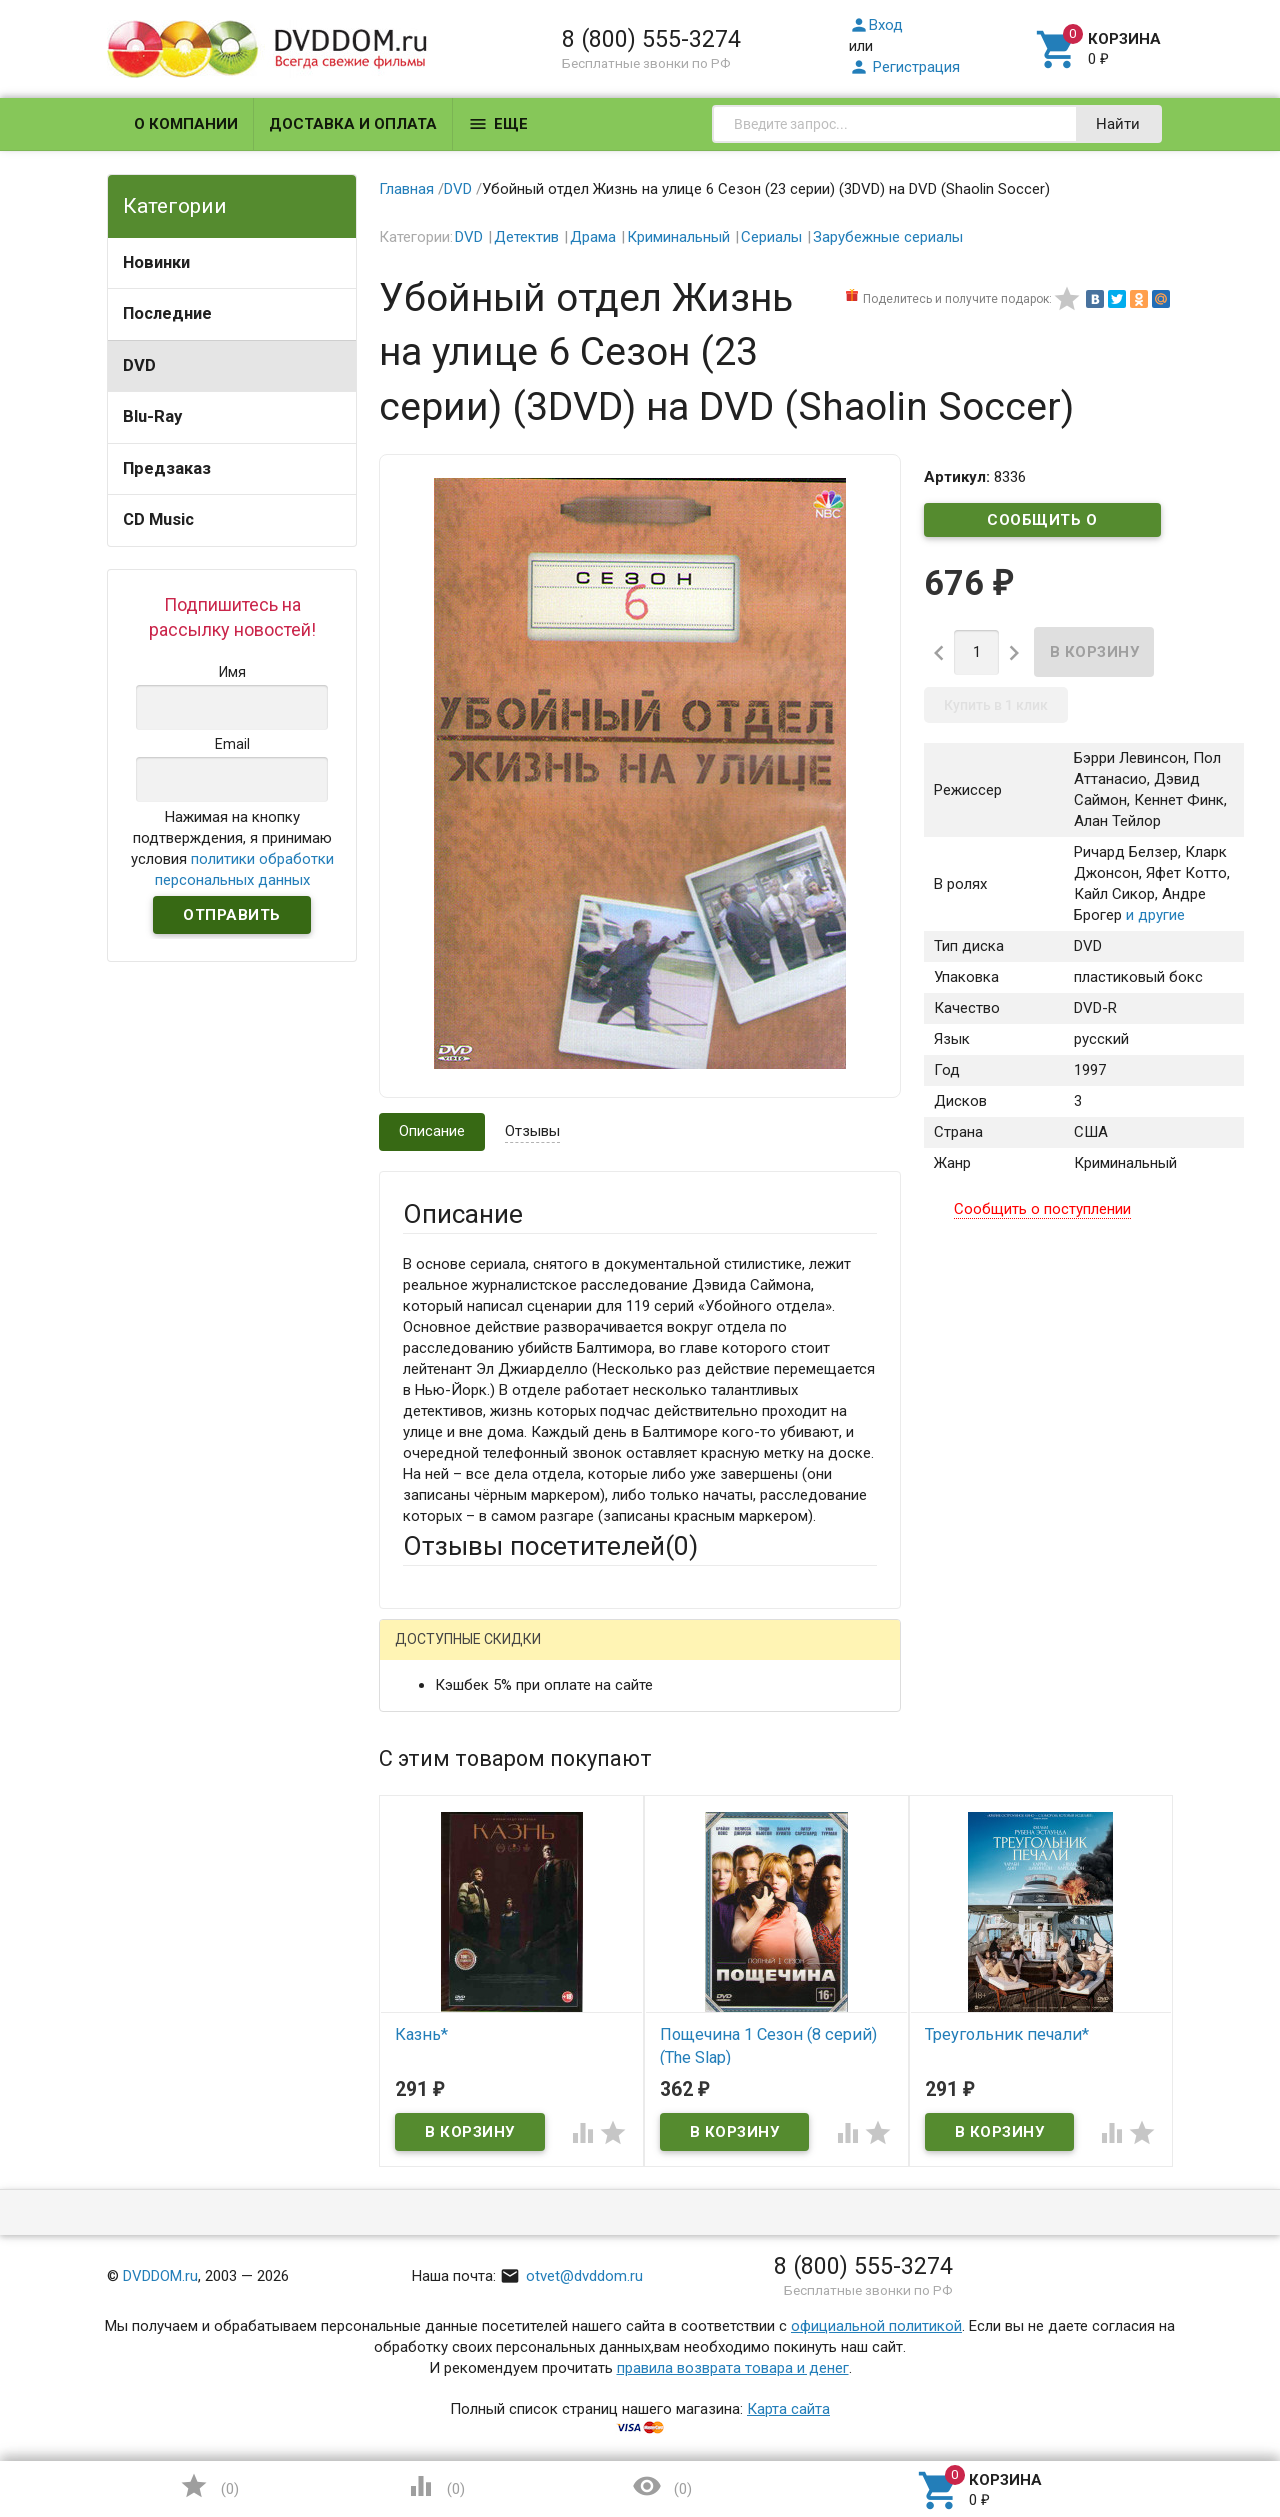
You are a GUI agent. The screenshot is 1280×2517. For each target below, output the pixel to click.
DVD (139, 365)
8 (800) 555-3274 (651, 39)
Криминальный (678, 237)
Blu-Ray (152, 416)
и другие (1153, 915)
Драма (593, 237)
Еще (498, 124)
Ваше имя (436, 1725)
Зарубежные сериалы (888, 237)
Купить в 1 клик (996, 705)
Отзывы (532, 1131)
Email (420, 1780)
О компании (186, 124)
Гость (429, 1653)
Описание (432, 1131)
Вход (876, 25)
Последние (167, 313)
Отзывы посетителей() (550, 1546)
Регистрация (904, 67)
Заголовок (440, 1856)
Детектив (526, 237)
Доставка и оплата (353, 124)
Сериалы (771, 237)
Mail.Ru (531, 1655)
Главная (406, 189)
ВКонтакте (652, 1655)
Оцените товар (453, 1911)
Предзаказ (167, 468)
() (209, 2486)
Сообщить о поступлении (1043, 524)
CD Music (158, 519)
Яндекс (776, 1655)
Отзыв (425, 1945)
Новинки (156, 262)
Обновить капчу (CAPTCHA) (656, 2247)
